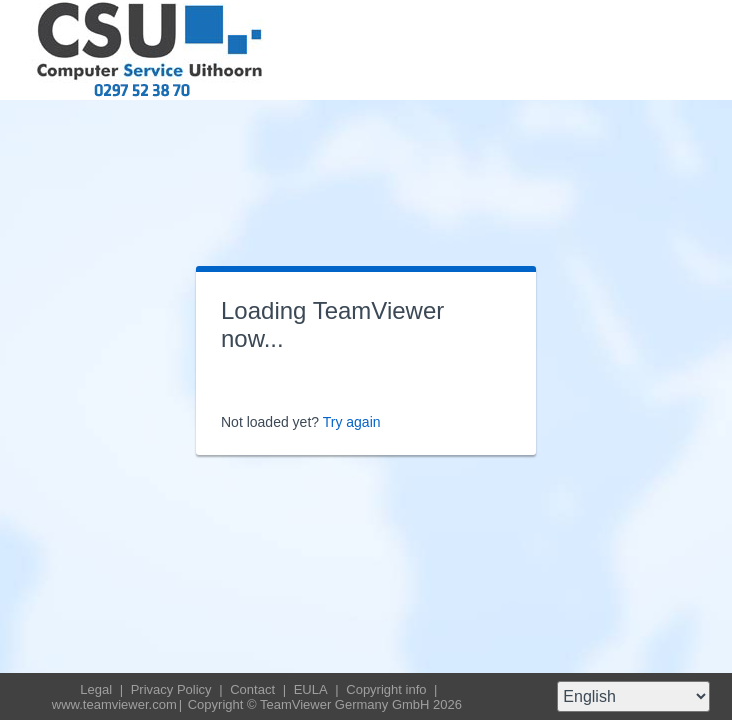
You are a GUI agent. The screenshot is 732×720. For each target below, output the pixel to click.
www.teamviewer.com (114, 704)
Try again (352, 422)
